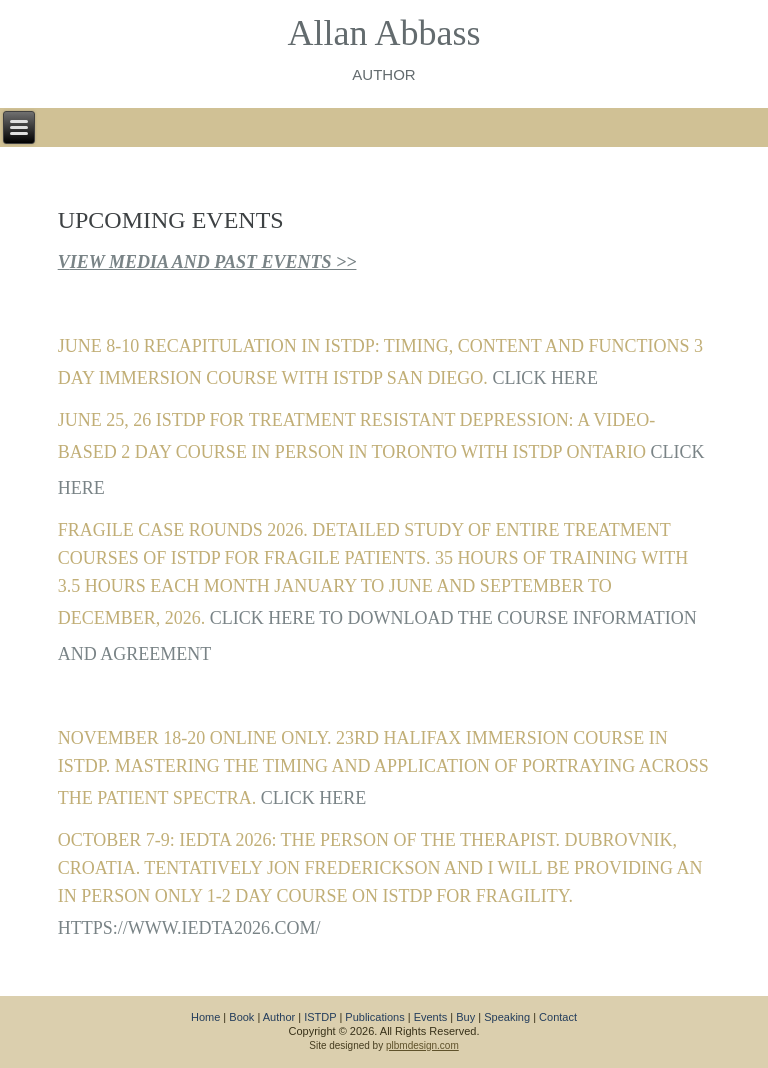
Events (431, 1017)
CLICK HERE (545, 378)
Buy (465, 1017)
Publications (374, 1017)
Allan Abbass (384, 33)
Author (279, 1017)
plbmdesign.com (422, 1045)
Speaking (507, 1017)
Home (205, 1017)
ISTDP (320, 1017)
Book (241, 1017)
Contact (558, 1017)
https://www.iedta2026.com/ (189, 928)
